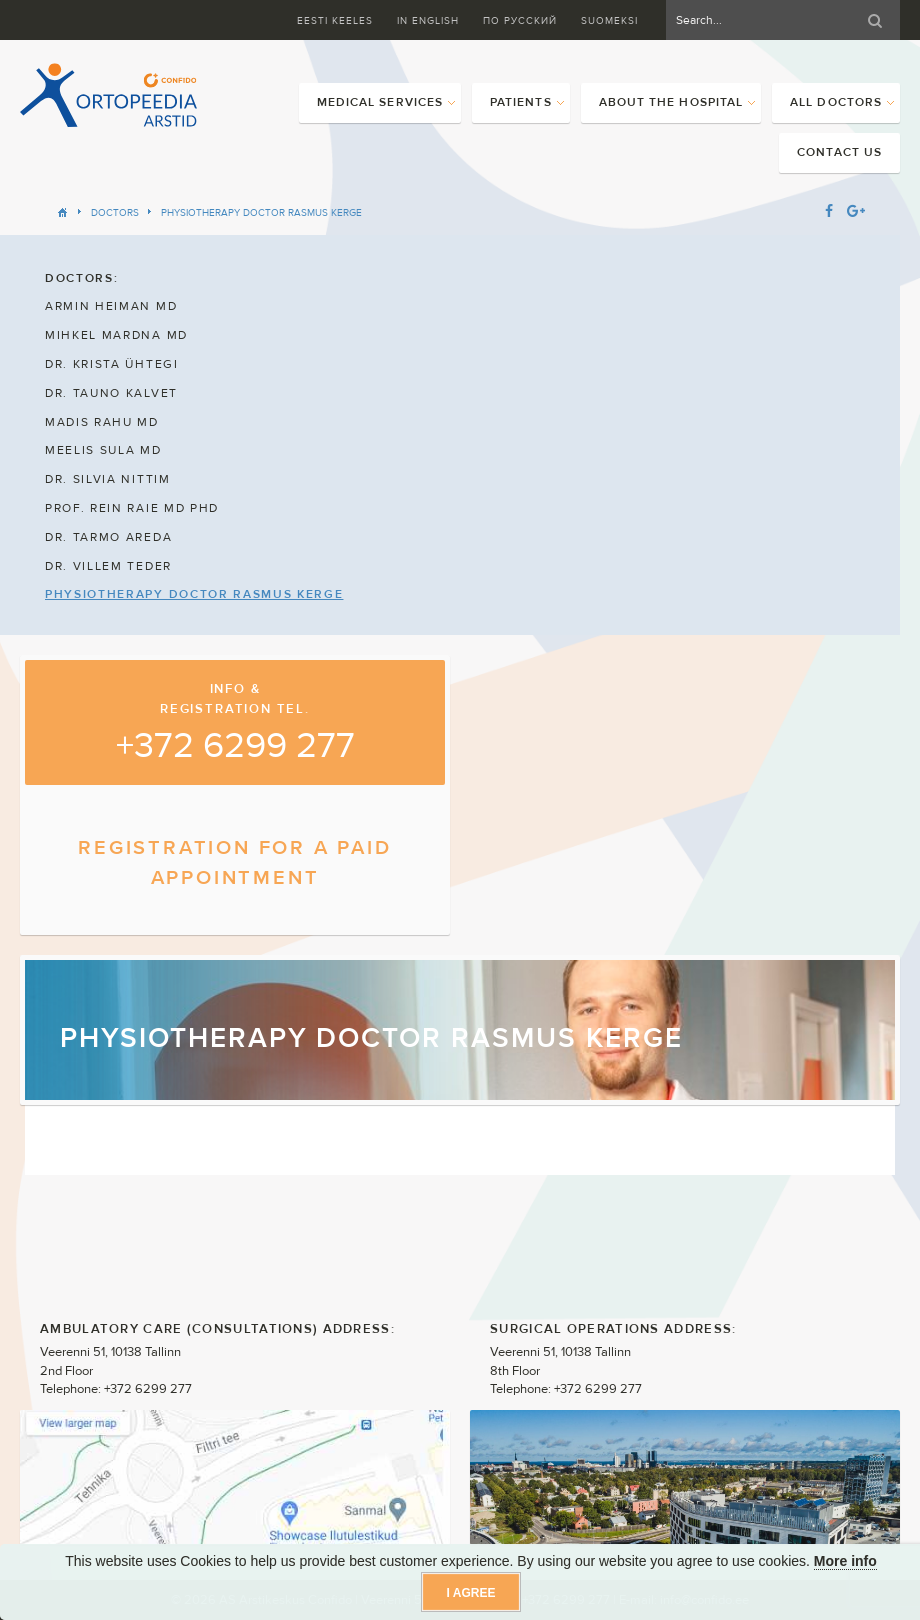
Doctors (115, 212)
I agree (471, 1593)
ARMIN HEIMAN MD (111, 306)
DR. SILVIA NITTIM (108, 479)
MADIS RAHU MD (102, 422)
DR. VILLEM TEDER (108, 566)
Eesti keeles (335, 20)
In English (428, 20)
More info (845, 1561)
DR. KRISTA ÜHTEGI (112, 364)
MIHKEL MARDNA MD (116, 335)
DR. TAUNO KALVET (111, 393)
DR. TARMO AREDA (108, 537)
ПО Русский (520, 20)
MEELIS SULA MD (103, 450)
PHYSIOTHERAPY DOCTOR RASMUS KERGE (261, 212)
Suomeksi (609, 20)
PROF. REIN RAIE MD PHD (132, 508)
